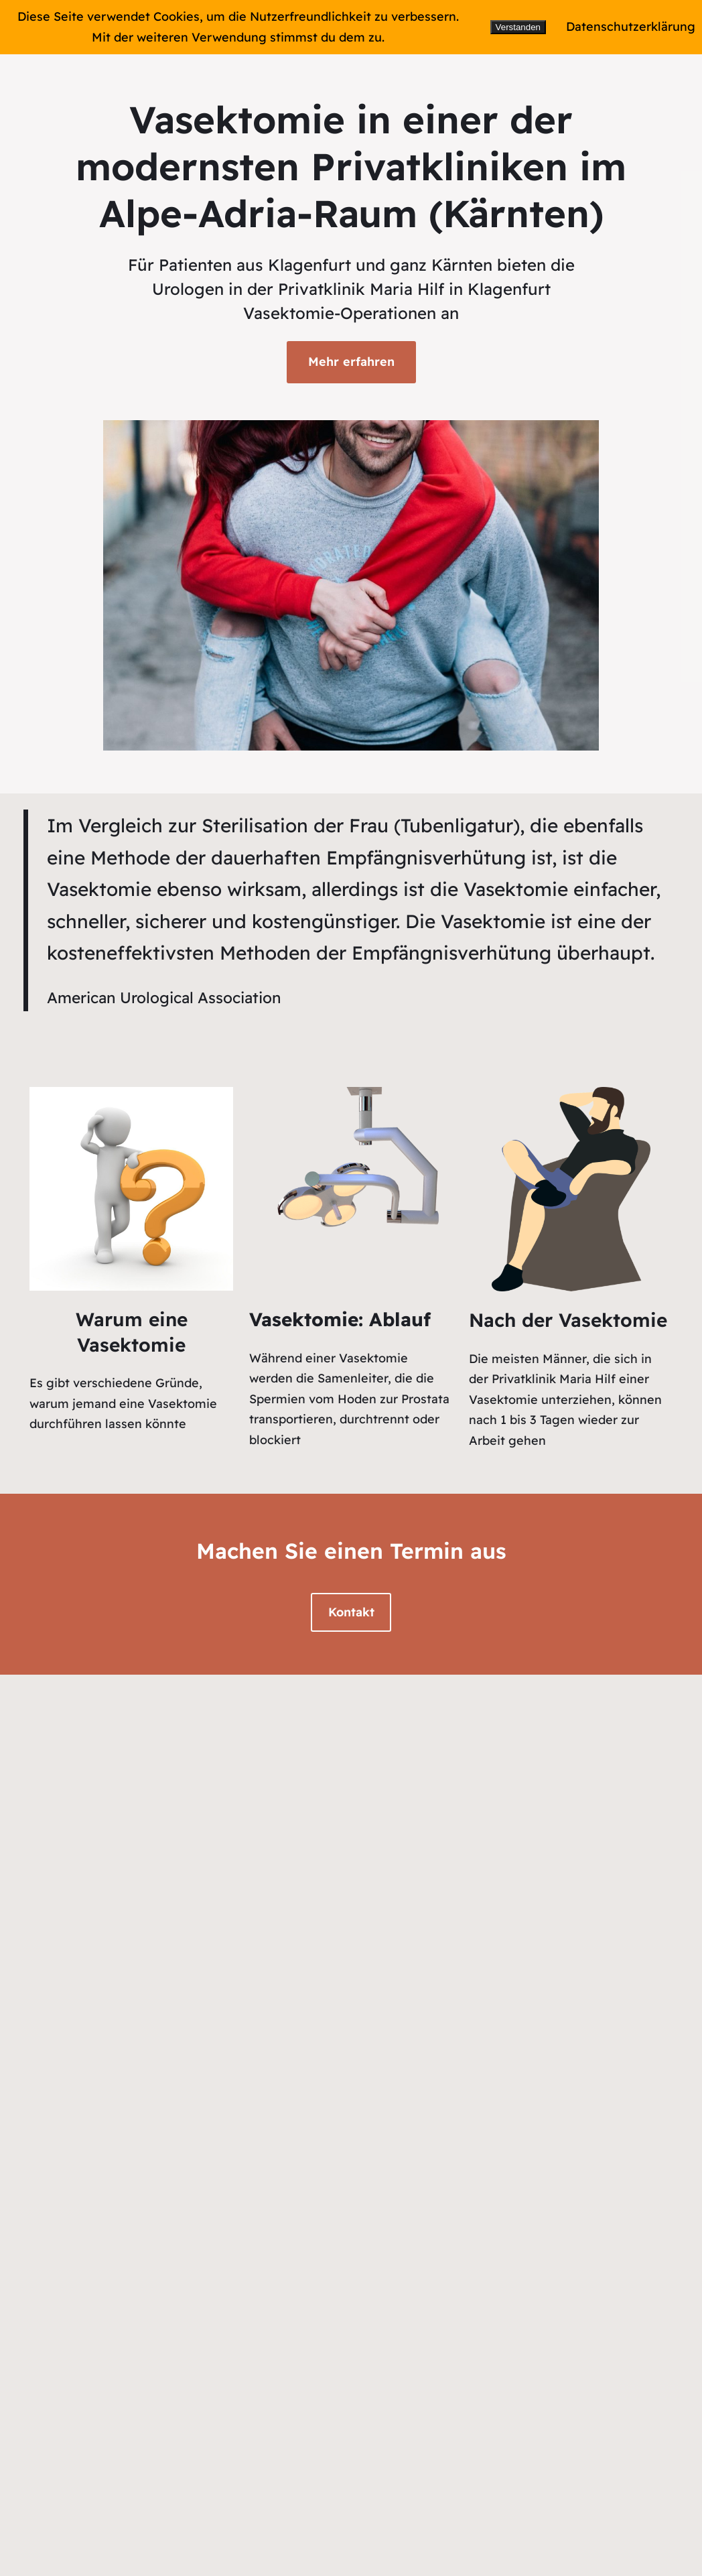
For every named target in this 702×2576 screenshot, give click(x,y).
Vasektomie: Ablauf (340, 1319)
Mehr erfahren (351, 361)
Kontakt (351, 1612)
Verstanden (518, 27)
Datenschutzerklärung (630, 26)
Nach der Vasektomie (568, 1320)
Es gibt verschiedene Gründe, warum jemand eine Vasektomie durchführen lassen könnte (123, 1403)
